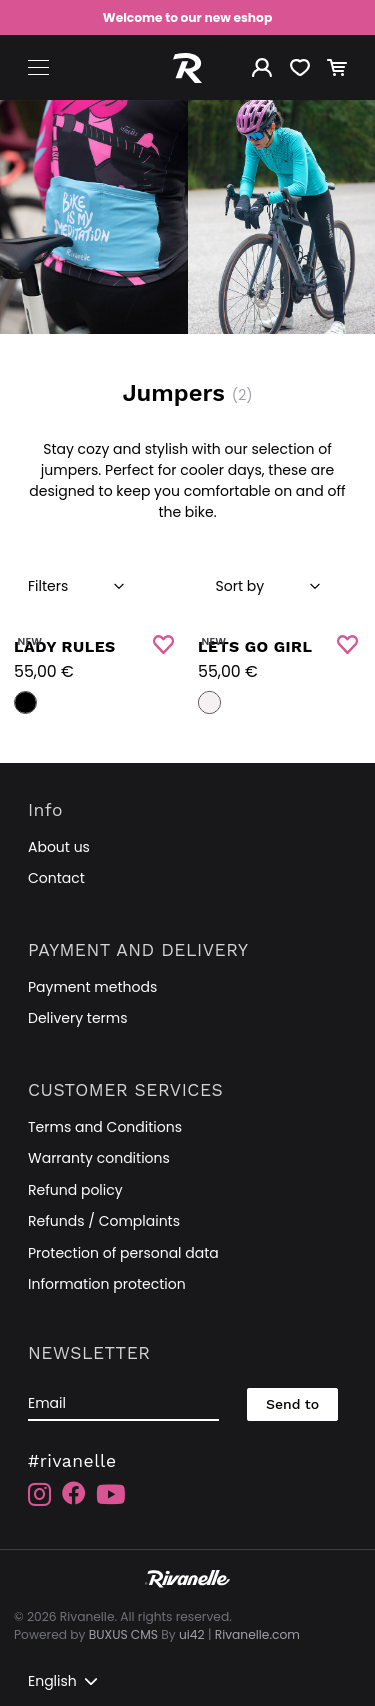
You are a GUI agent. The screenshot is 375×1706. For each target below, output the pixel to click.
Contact (56, 878)
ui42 (192, 1634)
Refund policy (75, 1190)
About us (59, 847)
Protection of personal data (123, 1253)
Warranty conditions (99, 1158)
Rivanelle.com (257, 1634)
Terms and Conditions (105, 1127)
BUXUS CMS (123, 1634)
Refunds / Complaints (104, 1221)
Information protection (107, 1284)
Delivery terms (78, 1018)
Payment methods (92, 987)
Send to (292, 1404)
